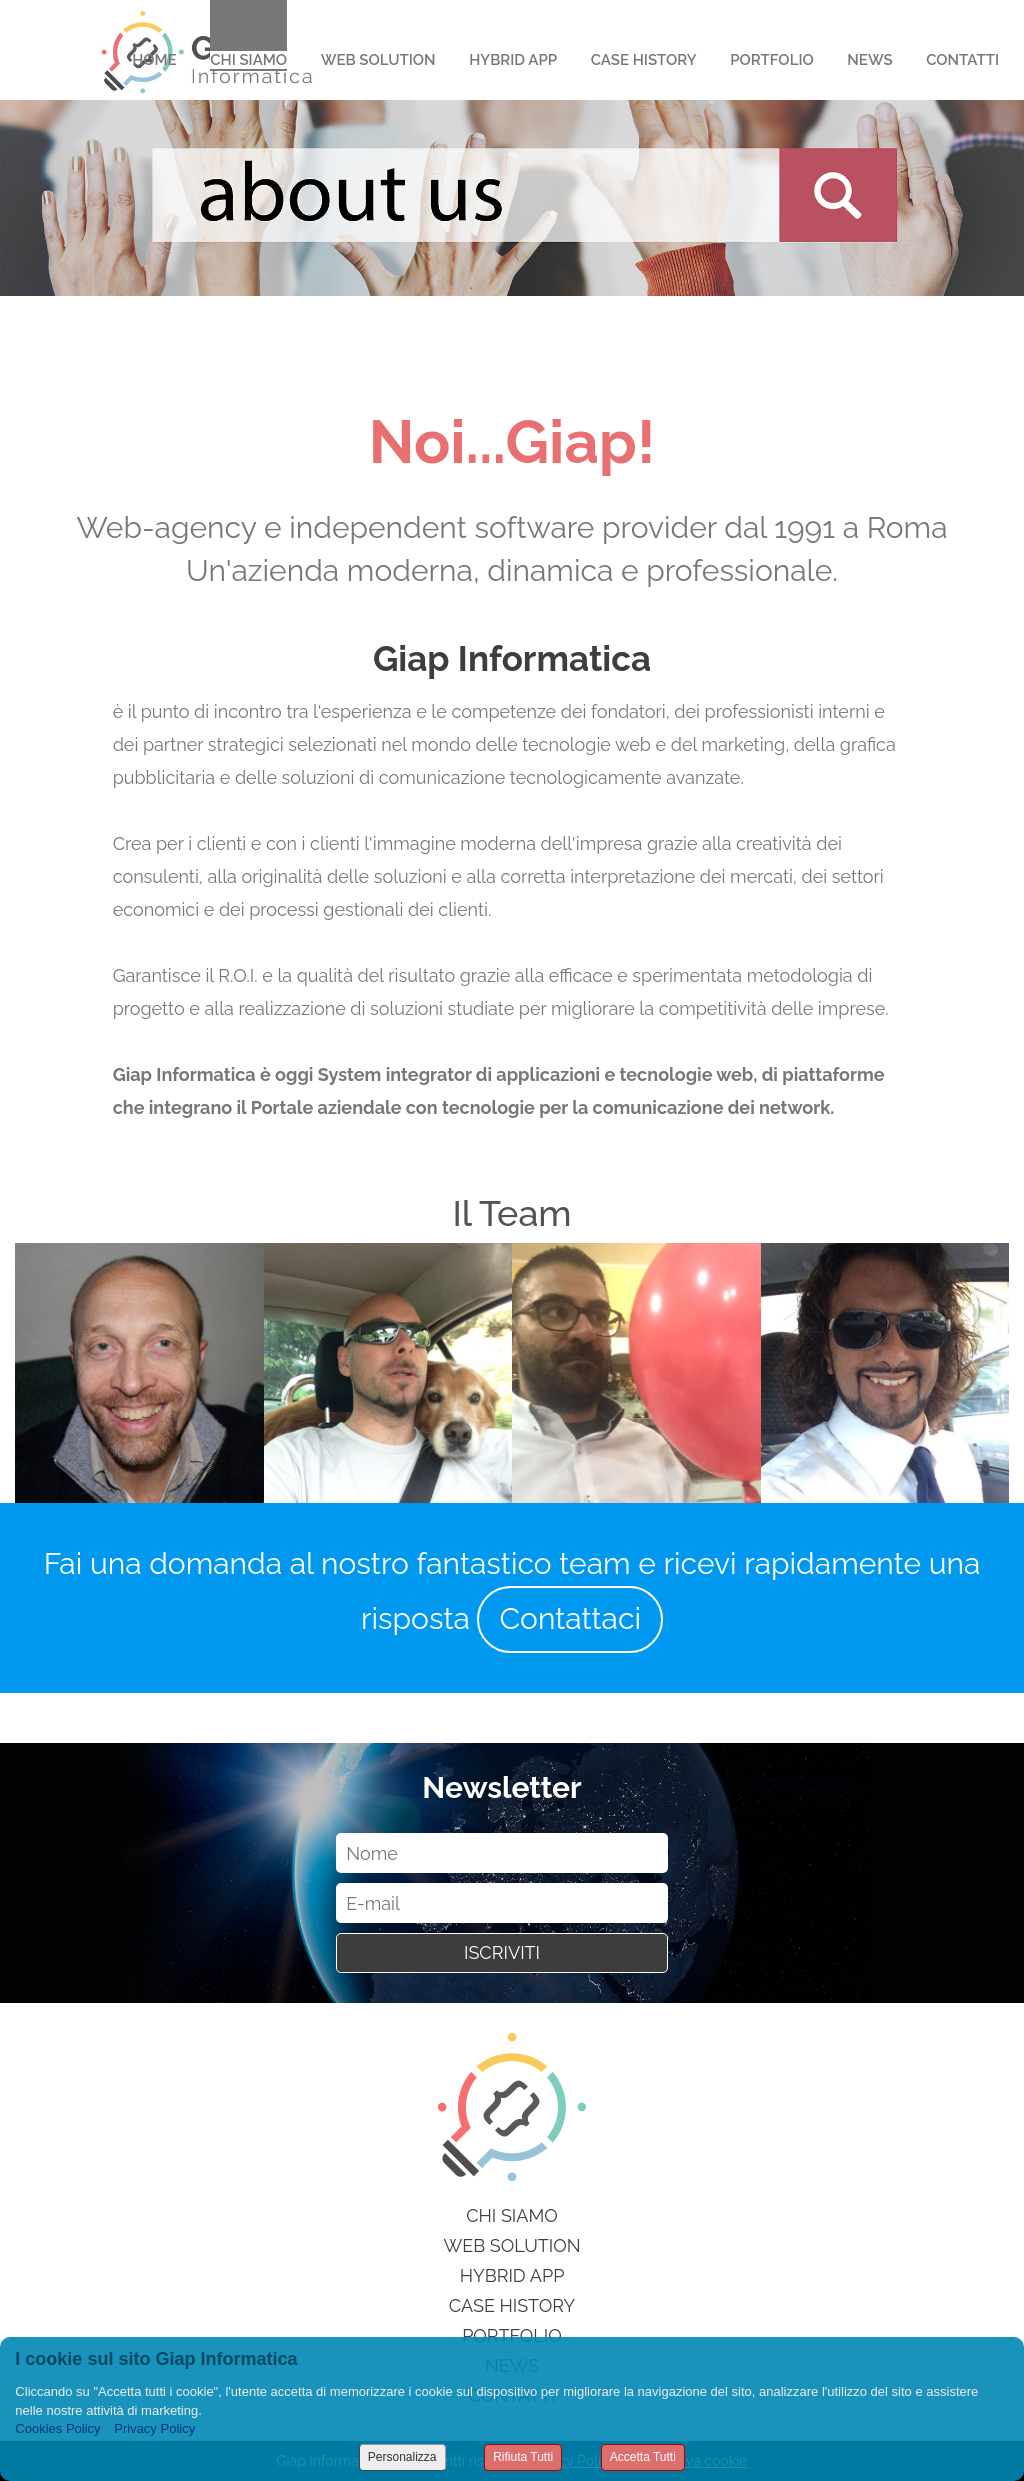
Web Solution (378, 60)
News (869, 60)
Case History (644, 60)
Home (154, 60)
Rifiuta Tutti (523, 2457)
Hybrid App (513, 60)
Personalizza (402, 2457)
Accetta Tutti (643, 2457)
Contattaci (570, 1618)
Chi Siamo (248, 60)
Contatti (962, 60)
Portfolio (772, 60)
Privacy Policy (154, 2428)
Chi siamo (512, 2215)
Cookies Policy (57, 2428)
